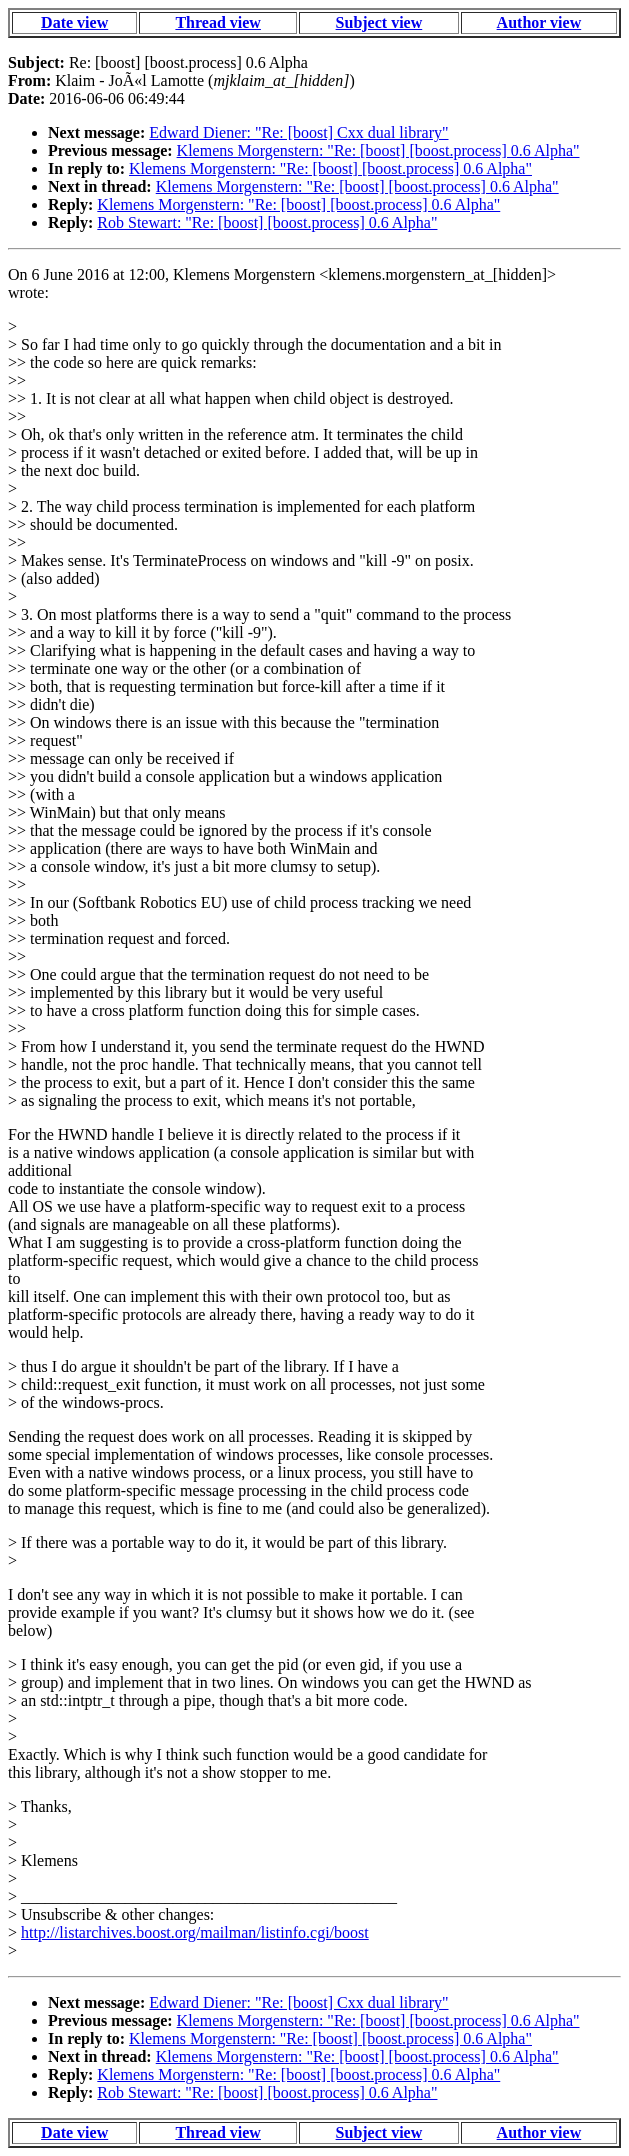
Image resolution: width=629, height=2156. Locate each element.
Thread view (217, 22)
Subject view (379, 22)
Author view (539, 22)
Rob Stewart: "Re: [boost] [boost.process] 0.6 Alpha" (267, 222)
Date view (74, 22)
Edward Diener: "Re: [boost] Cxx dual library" (298, 132)
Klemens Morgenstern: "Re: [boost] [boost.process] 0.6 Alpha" (378, 150)
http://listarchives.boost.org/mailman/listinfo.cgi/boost (195, 1932)
